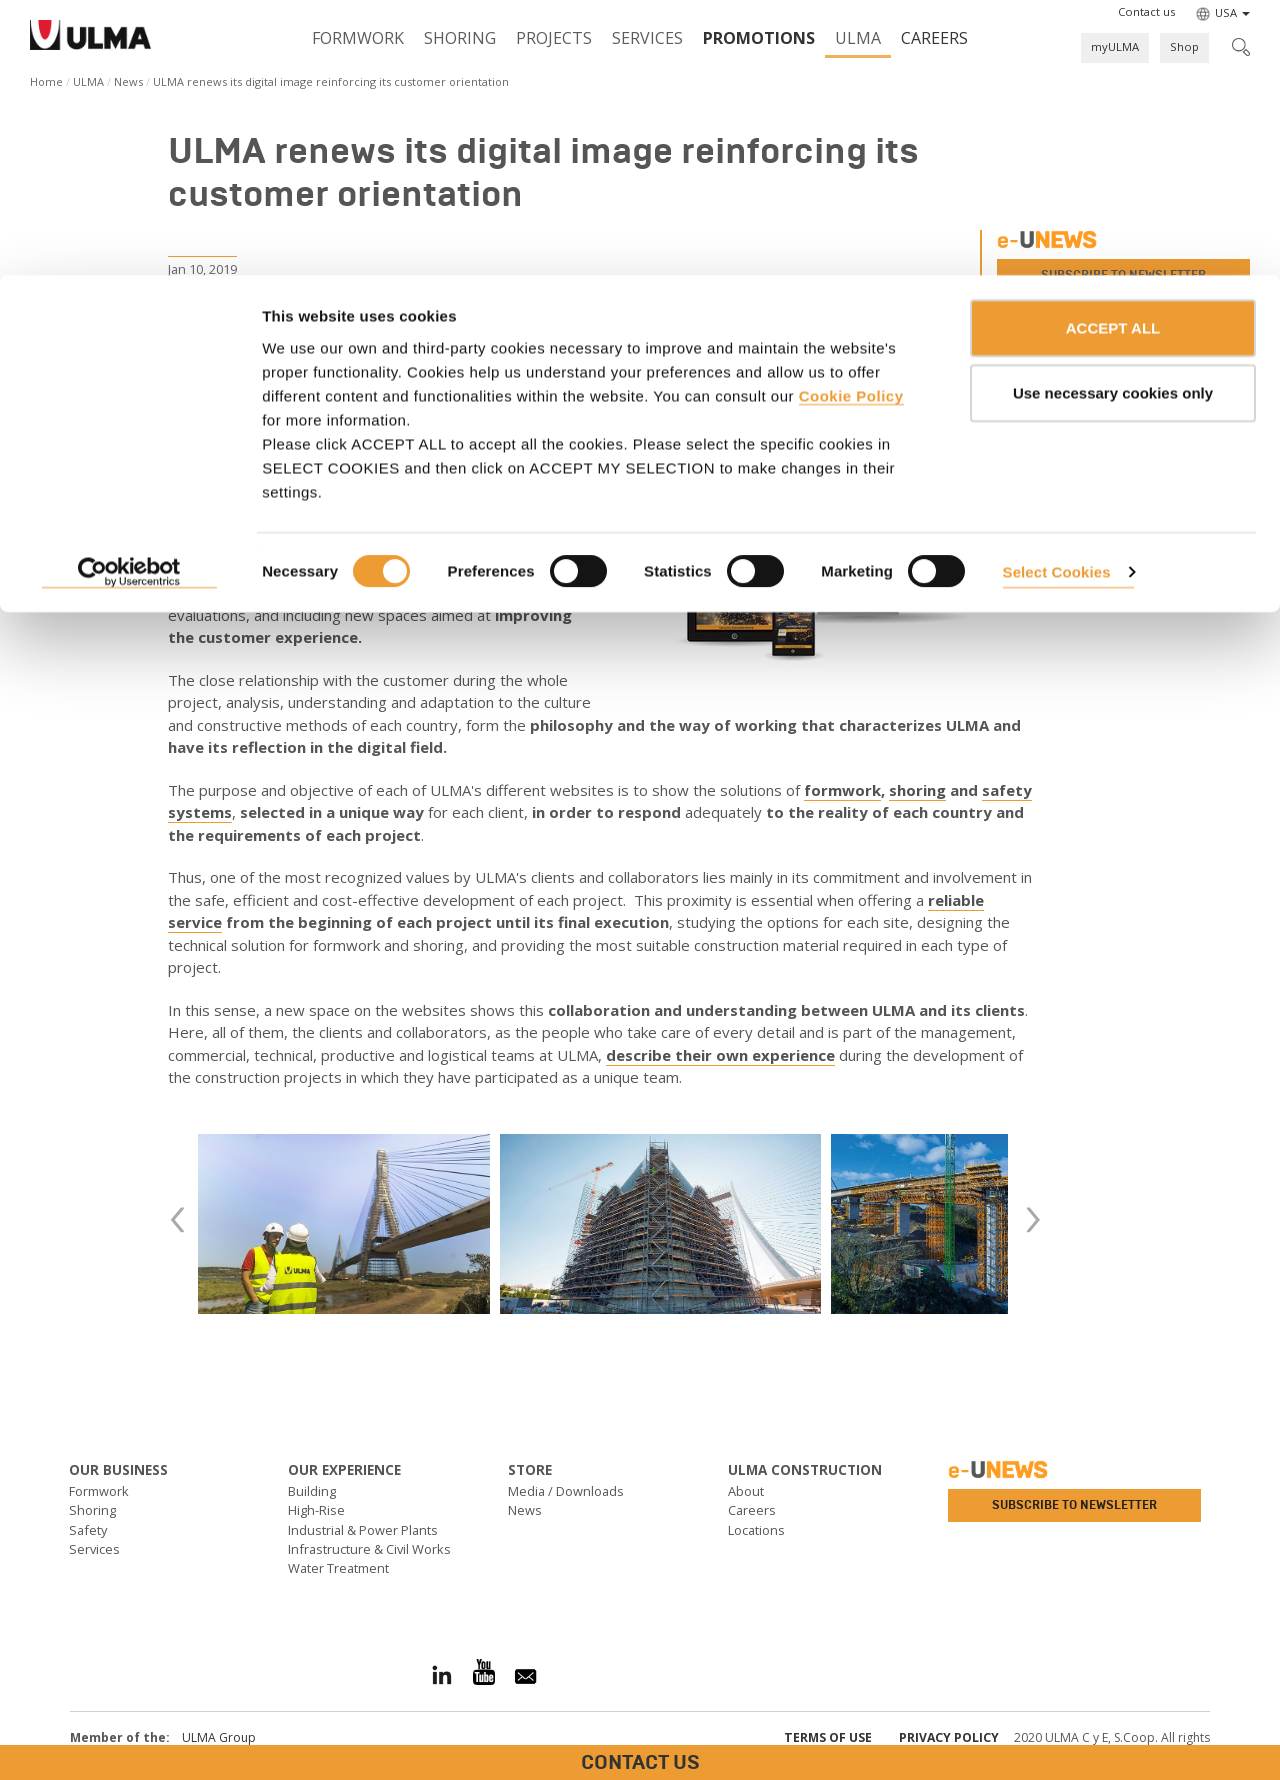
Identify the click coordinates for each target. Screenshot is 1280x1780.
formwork (842, 790)
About (746, 1491)
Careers (752, 1510)
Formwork (99, 1491)
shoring (917, 790)
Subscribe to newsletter (1074, 1505)
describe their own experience (720, 1055)
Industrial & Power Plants (363, 1530)
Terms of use (828, 1737)
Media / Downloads (566, 1491)
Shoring (92, 1510)
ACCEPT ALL (1113, 52)
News (525, 1510)
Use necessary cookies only (1113, 118)
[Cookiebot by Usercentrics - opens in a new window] (129, 298)
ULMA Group (219, 1737)
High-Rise (316, 1510)
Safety (88, 1530)
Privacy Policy (949, 1737)
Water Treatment (338, 1568)
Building (312, 1491)
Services (94, 1549)
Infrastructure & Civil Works (369, 1549)
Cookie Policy (851, 120)
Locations (756, 1530)
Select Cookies (1057, 296)
